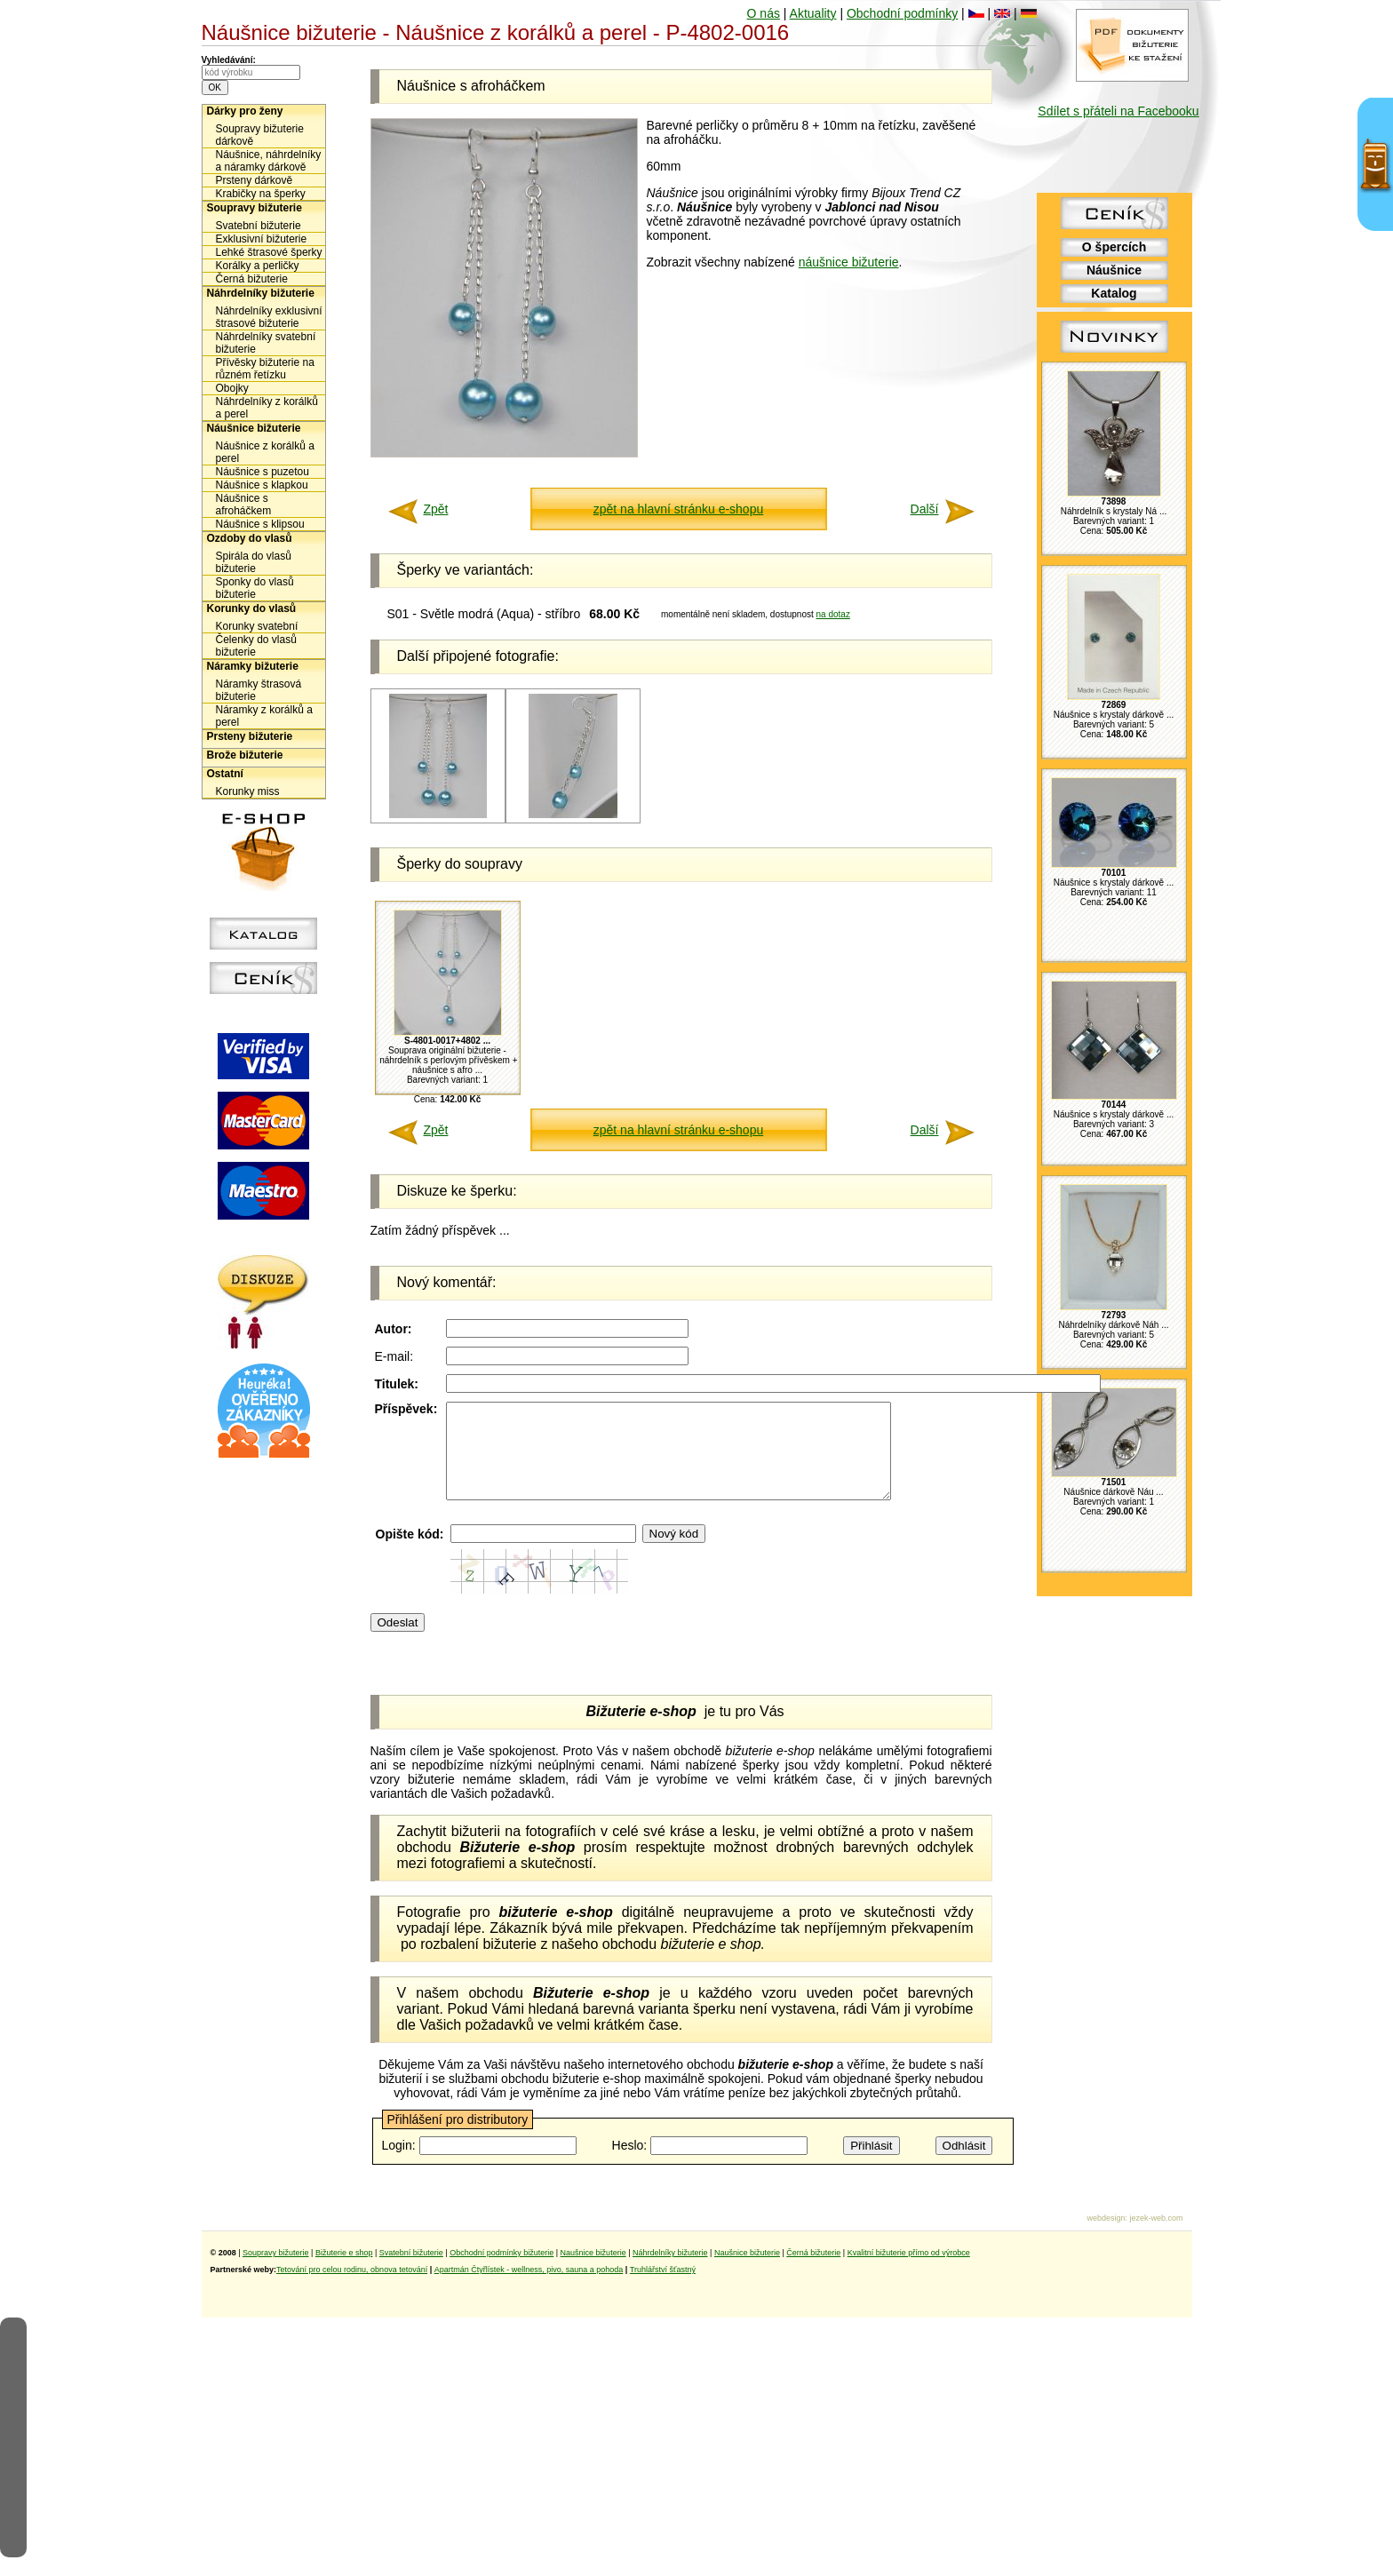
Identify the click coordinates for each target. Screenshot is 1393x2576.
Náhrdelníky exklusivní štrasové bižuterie (269, 317)
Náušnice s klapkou (262, 485)
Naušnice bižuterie (593, 2271)
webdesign (1106, 2236)
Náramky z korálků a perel (264, 716)
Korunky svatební (257, 626)
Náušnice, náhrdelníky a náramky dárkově (269, 160)
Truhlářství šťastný (663, 2288)
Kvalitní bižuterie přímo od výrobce (909, 2271)
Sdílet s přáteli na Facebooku (1118, 111)
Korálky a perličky (257, 265)
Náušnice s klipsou (260, 524)
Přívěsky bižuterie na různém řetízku (265, 368)
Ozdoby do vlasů (249, 538)
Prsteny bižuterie (250, 736)
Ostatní (225, 773)
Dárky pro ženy (245, 111)
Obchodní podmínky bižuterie (501, 2271)
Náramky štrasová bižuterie (259, 690)
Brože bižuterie (245, 755)
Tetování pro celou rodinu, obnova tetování (351, 2288)
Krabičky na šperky (261, 193)
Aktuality (813, 13)
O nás (763, 13)
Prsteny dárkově (254, 180)
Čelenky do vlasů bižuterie (256, 645)
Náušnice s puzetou (262, 471)
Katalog (1113, 293)
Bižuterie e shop (344, 2271)
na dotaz (833, 614)
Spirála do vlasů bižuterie (253, 562)
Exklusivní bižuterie (261, 239)
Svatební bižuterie (258, 225)
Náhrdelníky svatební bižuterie (266, 342)
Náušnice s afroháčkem (244, 504)
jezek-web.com (1155, 2236)
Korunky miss (248, 791)
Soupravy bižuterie (254, 208)
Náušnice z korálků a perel (265, 452)
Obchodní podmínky (902, 13)
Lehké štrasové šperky (269, 252)
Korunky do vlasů (252, 608)
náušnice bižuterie (849, 262)
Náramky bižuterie (252, 666)
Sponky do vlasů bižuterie (255, 588)
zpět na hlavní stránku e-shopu (678, 509)
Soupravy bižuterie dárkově (260, 135)
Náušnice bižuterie (254, 428)
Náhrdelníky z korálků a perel (267, 407)
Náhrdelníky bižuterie (260, 293)
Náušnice (1114, 270)
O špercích (1114, 247)
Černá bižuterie (252, 279)
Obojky (232, 388)
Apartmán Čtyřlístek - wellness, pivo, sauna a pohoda (529, 2288)
